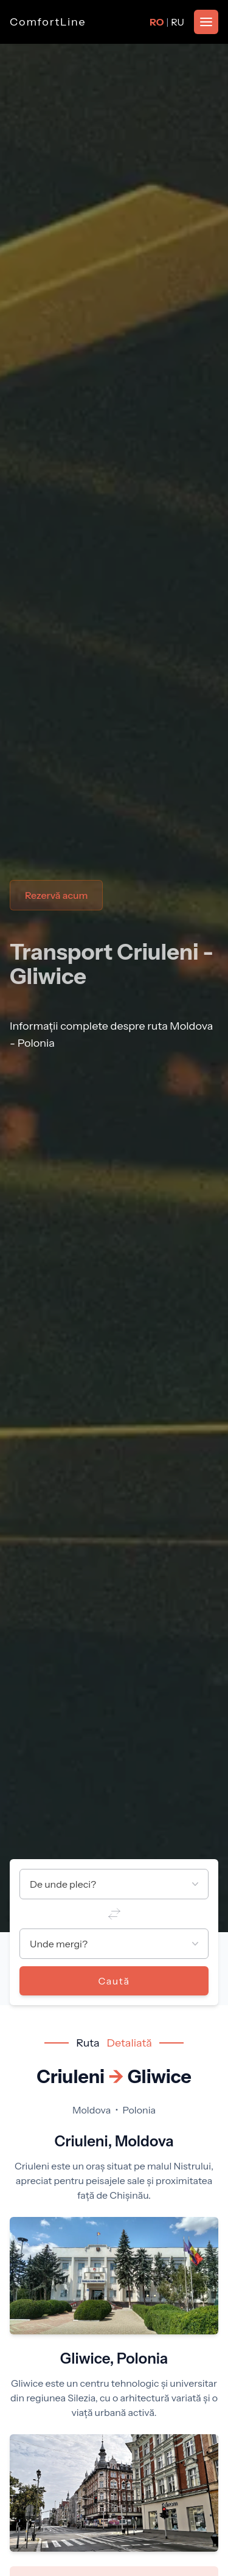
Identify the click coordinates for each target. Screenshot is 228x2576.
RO (157, 22)
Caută (114, 1981)
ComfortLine (48, 22)
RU (177, 22)
